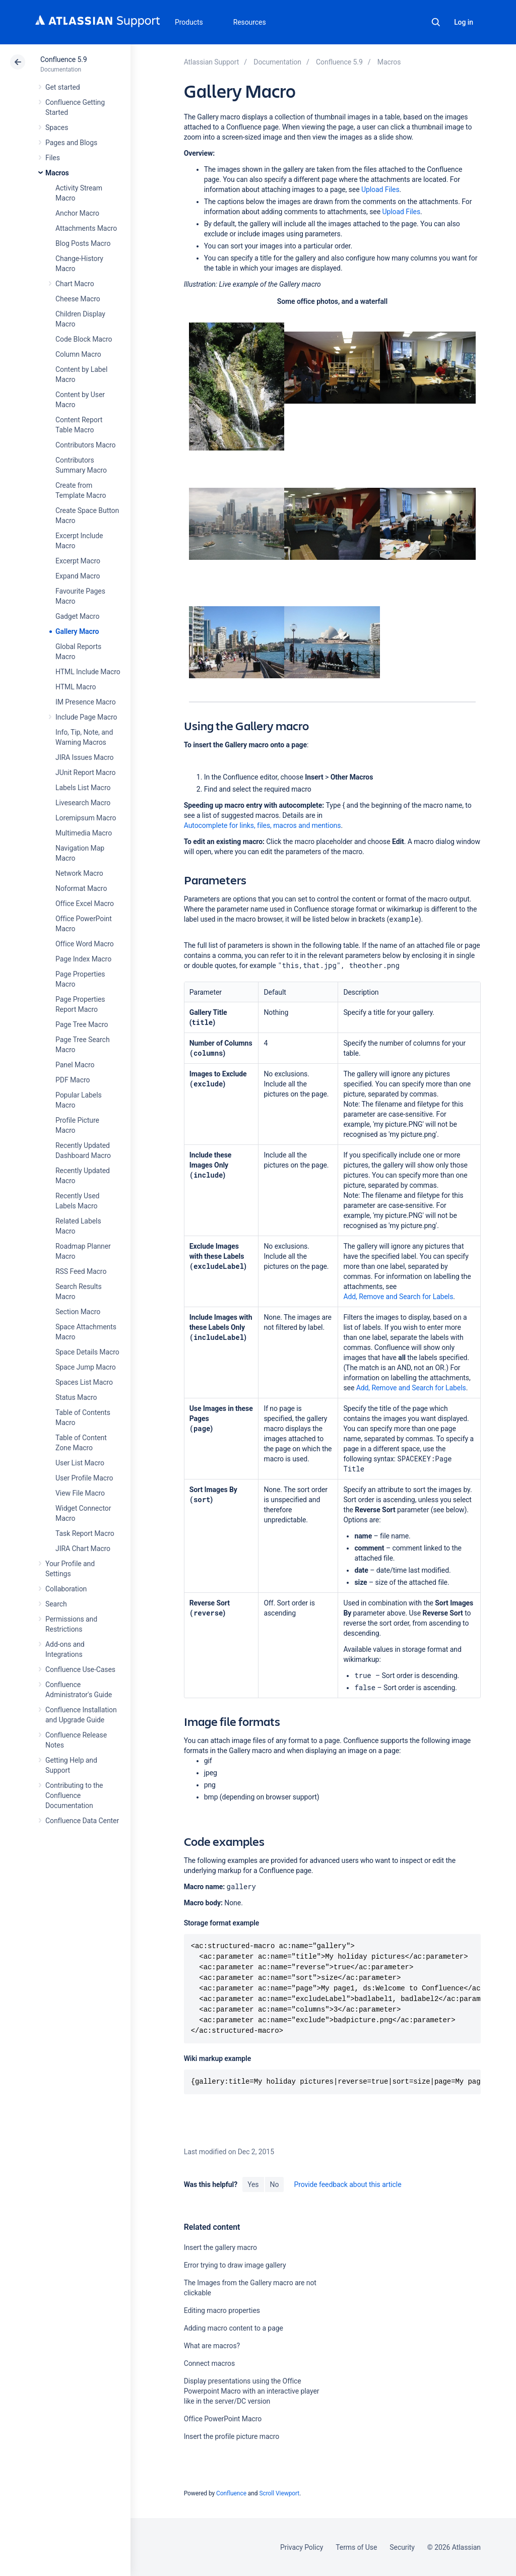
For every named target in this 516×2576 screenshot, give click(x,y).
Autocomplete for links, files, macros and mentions (262, 825)
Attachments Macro (86, 228)
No (274, 2184)
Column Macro (78, 354)
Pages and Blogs (71, 143)
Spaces (56, 127)
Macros (57, 173)
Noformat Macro (81, 888)
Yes (253, 2184)
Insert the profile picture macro (232, 2436)
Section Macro (77, 1312)
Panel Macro (74, 1065)
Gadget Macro (77, 616)
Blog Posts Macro (82, 243)
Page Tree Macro (81, 1024)
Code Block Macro (83, 339)
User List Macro (79, 1463)
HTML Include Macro (87, 672)
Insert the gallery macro (220, 2247)
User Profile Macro (84, 1478)
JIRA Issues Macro (84, 757)
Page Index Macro (83, 959)
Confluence (231, 2493)
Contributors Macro (85, 445)
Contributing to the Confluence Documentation (74, 1795)
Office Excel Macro (84, 903)
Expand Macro (77, 576)
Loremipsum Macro (85, 818)
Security (402, 2547)
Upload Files (380, 189)
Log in (463, 22)
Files (52, 158)
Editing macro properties (222, 2310)
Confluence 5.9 (63, 59)
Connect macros (209, 2363)
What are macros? (212, 2346)
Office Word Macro (84, 944)
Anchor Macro (77, 213)
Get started (62, 87)
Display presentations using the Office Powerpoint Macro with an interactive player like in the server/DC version (251, 2391)
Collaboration (66, 1589)
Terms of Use (356, 2547)
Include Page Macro (86, 717)
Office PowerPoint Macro (223, 2419)
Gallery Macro (77, 631)
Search (436, 22)
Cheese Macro (77, 299)
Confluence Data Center (82, 1821)
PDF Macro (72, 1080)
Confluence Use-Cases (80, 1669)
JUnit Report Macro (85, 772)
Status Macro (76, 1397)
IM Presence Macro (85, 702)
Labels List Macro (82, 788)
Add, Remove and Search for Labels (398, 1297)
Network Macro (79, 873)
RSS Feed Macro (80, 1271)
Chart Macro (74, 284)
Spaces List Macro (84, 1382)
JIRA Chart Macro (82, 1548)
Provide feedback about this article (347, 2184)
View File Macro (80, 1493)
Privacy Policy (301, 2547)
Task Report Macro (84, 1533)
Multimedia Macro (83, 833)
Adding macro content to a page (233, 2328)
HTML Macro (75, 687)
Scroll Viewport (279, 2493)
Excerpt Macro (77, 561)
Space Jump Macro (85, 1367)
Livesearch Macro (82, 803)
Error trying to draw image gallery (235, 2265)
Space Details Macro (87, 1352)
